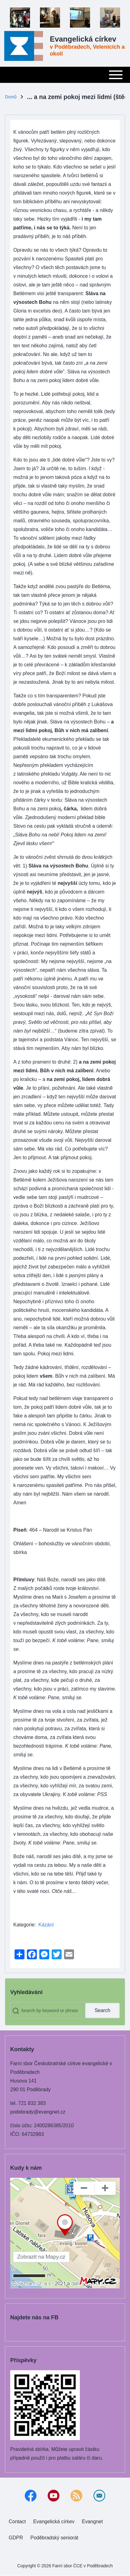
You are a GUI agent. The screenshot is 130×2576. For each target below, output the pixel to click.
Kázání (46, 1924)
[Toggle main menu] (65, 75)
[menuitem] (17, 2522)
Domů (10, 96)
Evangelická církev (83, 39)
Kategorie (24, 1924)
